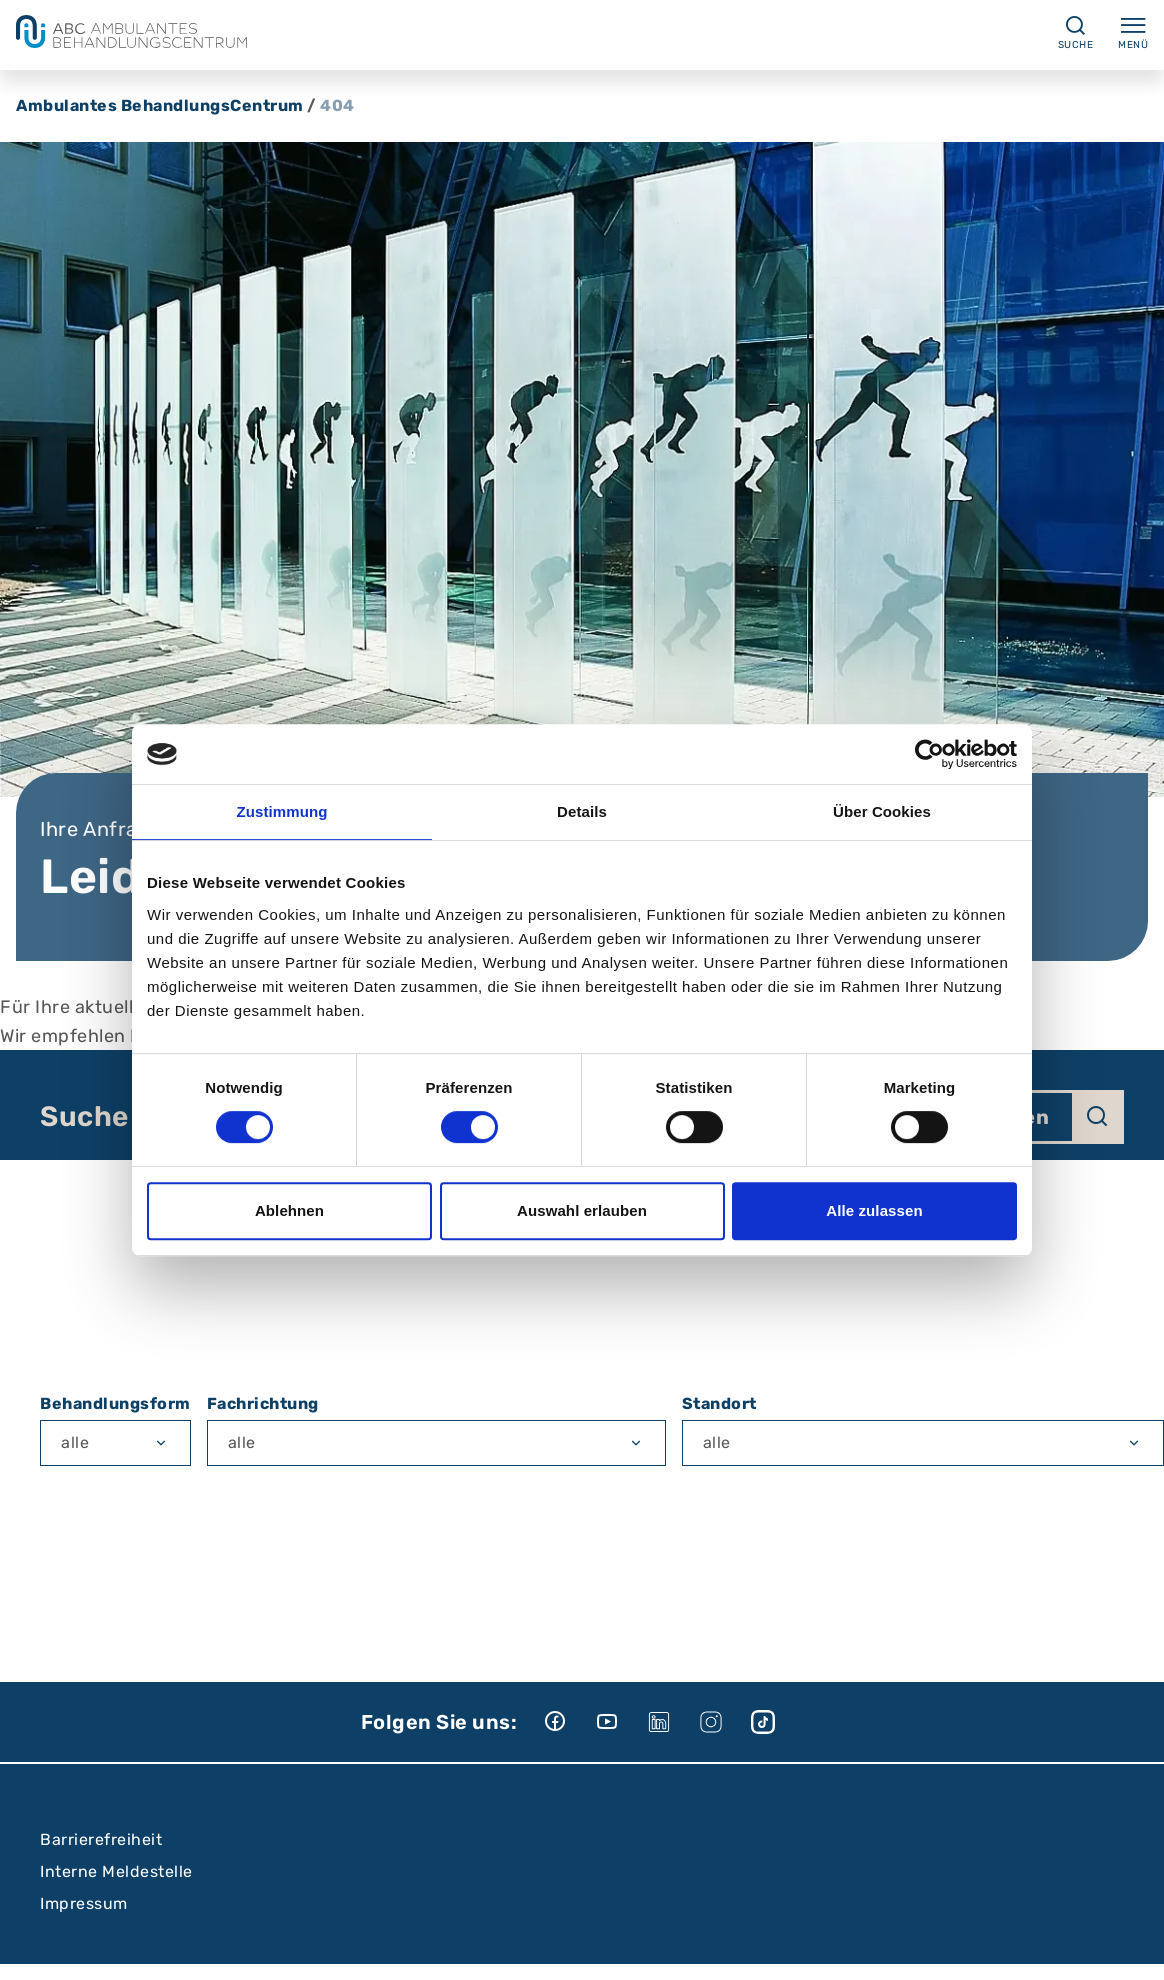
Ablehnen (289, 1210)
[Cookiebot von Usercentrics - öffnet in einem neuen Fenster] (929, 754)
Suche (84, 1117)
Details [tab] (582, 811)
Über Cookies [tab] (882, 811)
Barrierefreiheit (101, 1839)
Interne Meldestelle (116, 1871)
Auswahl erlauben (582, 1210)
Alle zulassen (874, 1210)
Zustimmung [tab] (282, 811)
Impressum (84, 1903)
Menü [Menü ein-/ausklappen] (1133, 32)
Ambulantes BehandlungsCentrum (160, 105)
